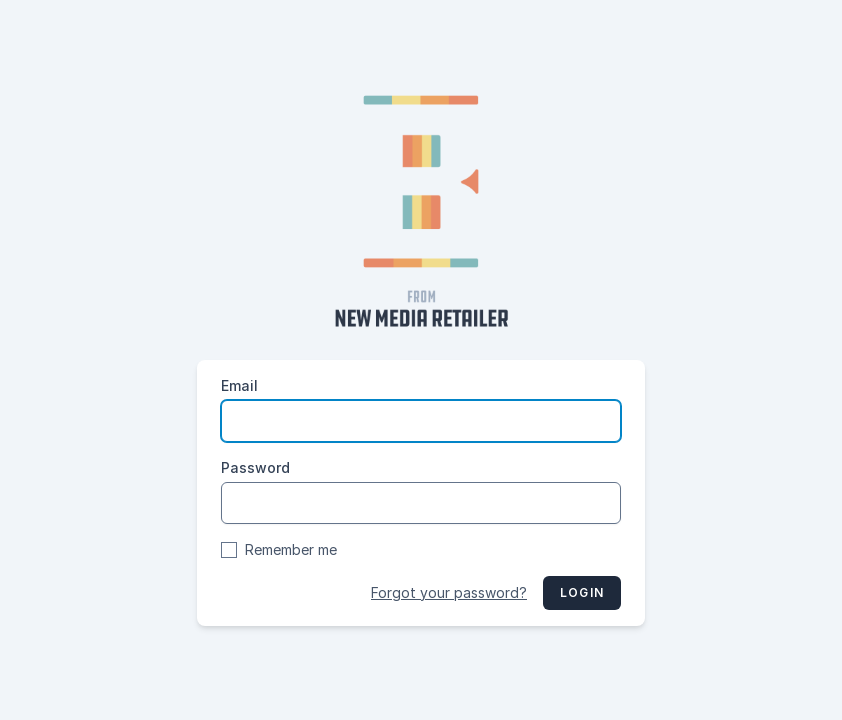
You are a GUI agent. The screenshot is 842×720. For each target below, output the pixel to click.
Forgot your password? (449, 592)
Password (255, 467)
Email (239, 385)
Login (582, 592)
